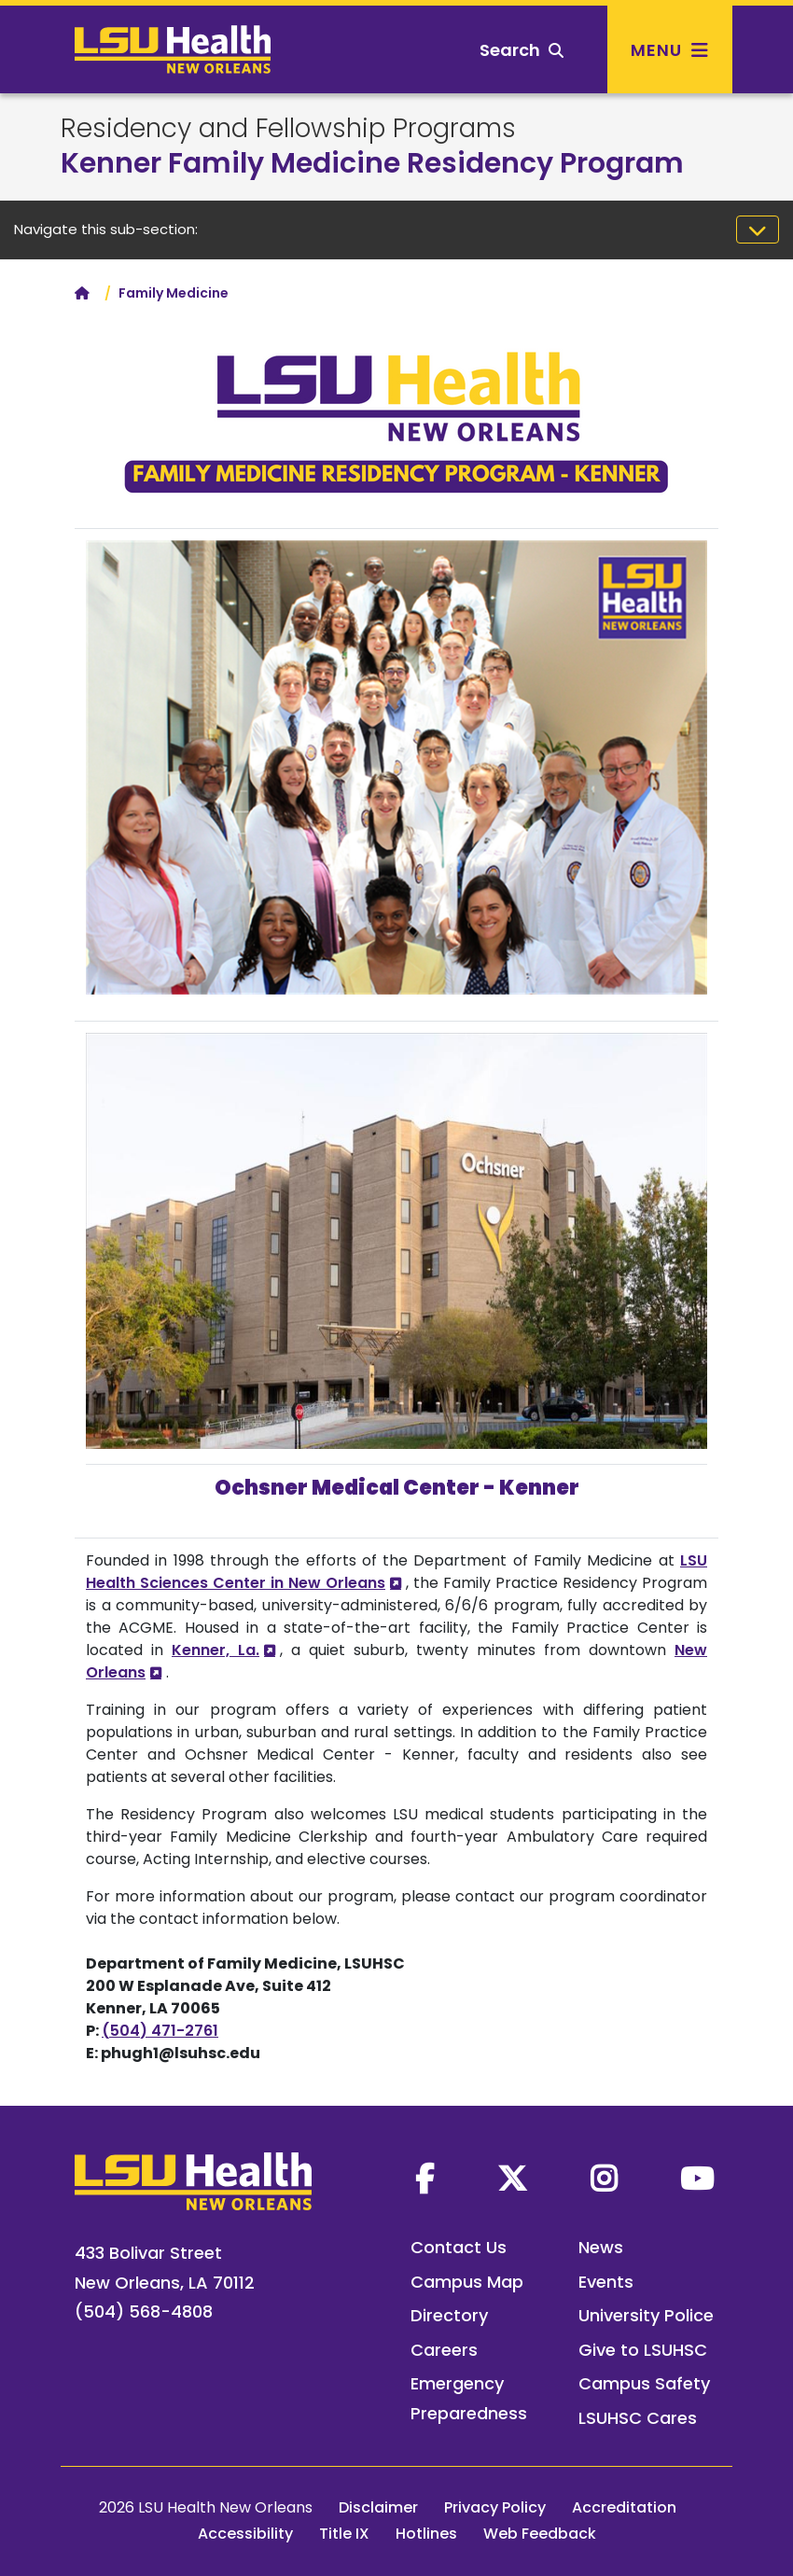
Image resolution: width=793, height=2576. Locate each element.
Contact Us (458, 2247)
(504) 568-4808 (144, 2311)
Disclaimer (378, 2507)
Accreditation (624, 2507)
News (600, 2247)
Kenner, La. (215, 1650)
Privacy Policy (495, 2507)
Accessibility (245, 2533)
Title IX (344, 2533)
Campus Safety (644, 2383)
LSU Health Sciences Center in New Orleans (396, 1572)
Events (605, 2281)
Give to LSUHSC (642, 2349)
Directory (449, 2315)
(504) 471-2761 (160, 2030)
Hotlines (426, 2533)
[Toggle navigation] (757, 230)
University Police (646, 2315)
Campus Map (466, 2281)
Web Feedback (539, 2533)
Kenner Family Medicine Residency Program (372, 163)
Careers (444, 2349)
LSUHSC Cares (637, 2418)
